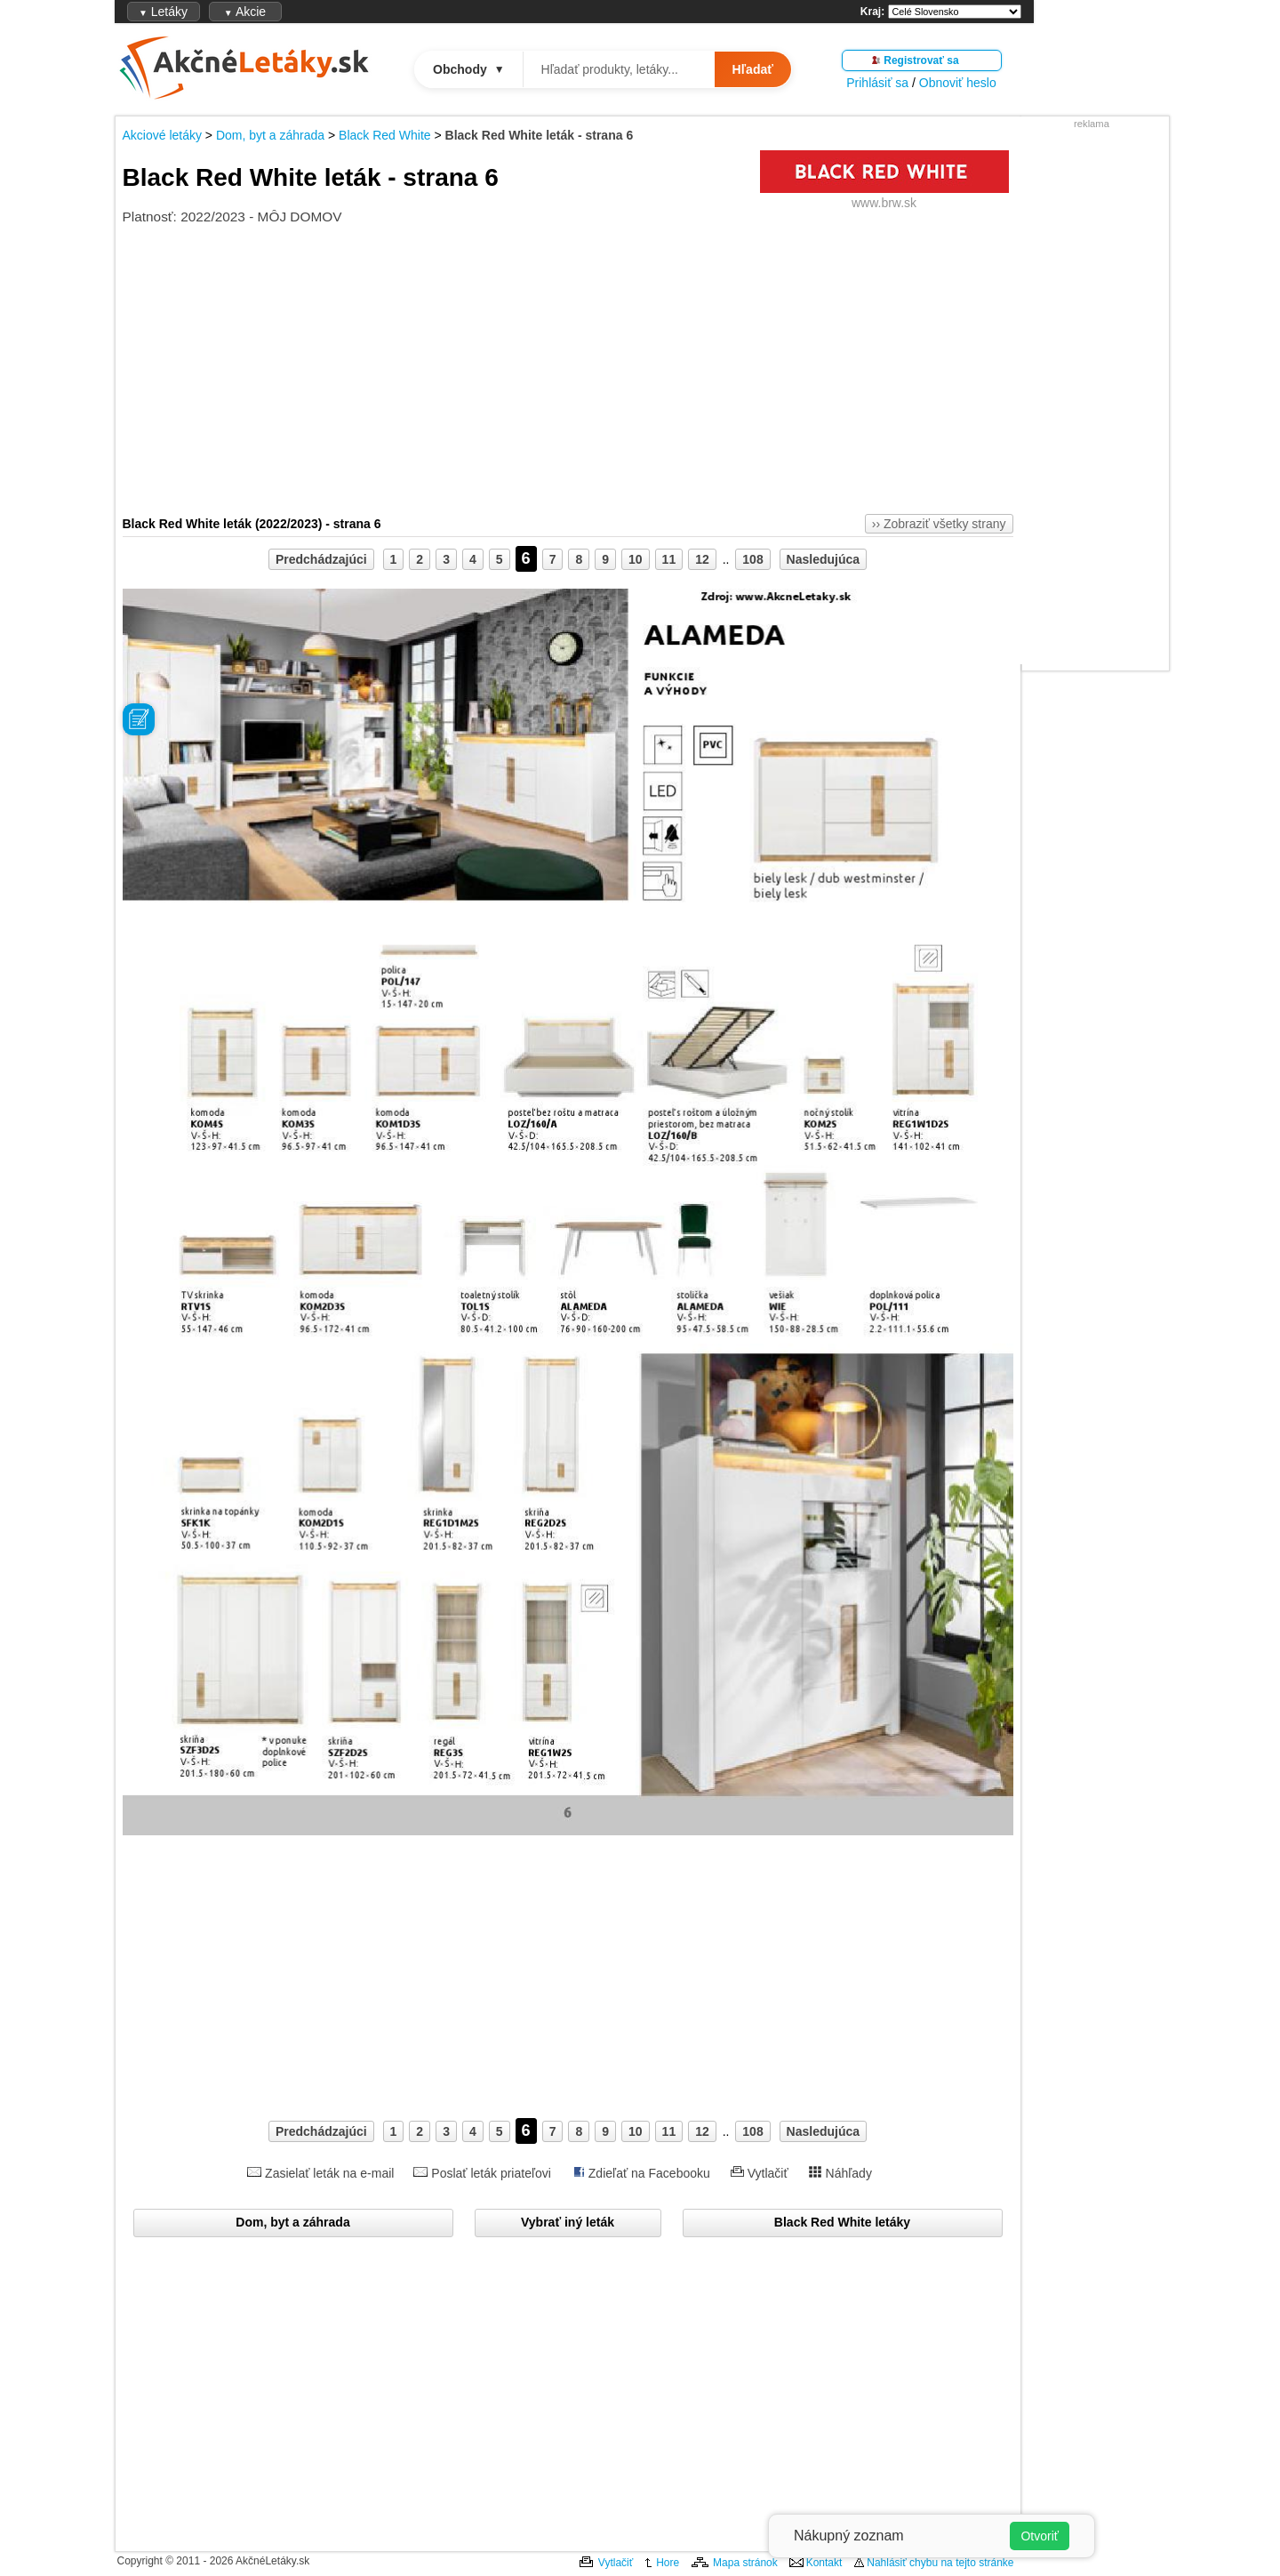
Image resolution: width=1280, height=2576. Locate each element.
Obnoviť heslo (957, 83)
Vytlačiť (768, 2173)
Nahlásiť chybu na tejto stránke (940, 2562)
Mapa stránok (745, 2562)
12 (702, 559)
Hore (667, 2562)
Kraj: (872, 11)
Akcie (245, 11)
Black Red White (384, 135)
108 (752, 559)
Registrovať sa (921, 60)
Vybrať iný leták (567, 2222)
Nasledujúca (823, 559)
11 (669, 559)
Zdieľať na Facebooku (649, 2173)
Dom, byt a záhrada (270, 135)
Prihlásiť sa (877, 83)
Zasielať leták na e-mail (329, 2173)
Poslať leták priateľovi (491, 2173)
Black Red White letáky (842, 2222)
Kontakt (824, 2562)
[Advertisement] (1092, 397)
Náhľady (849, 2173)
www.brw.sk (884, 203)
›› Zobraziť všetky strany (939, 524)
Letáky (163, 11)
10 (635, 559)
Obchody (469, 69)
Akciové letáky (162, 135)
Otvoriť (1039, 2536)
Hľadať (752, 69)
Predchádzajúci (321, 559)
